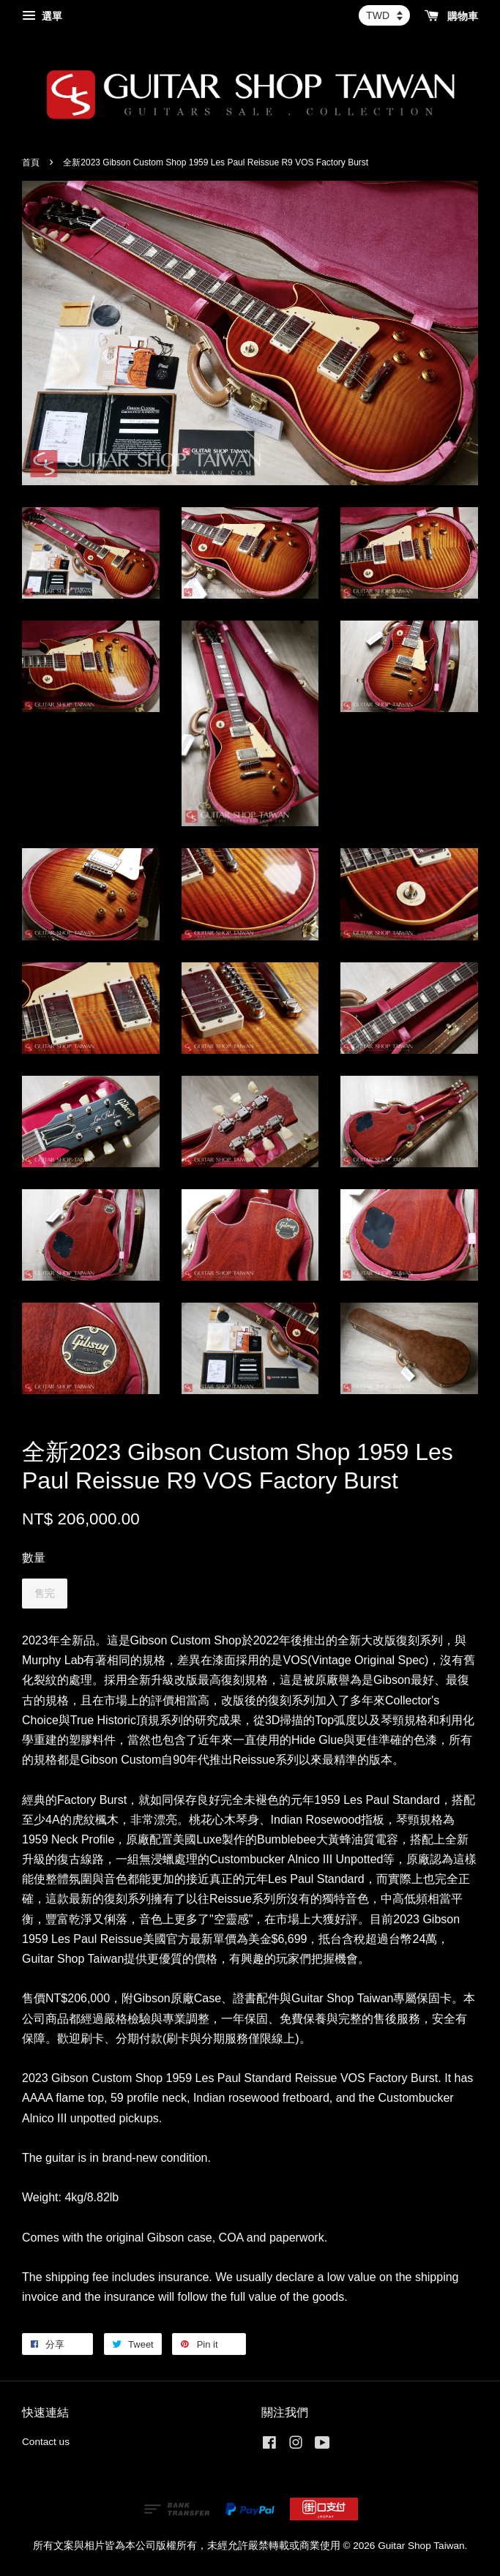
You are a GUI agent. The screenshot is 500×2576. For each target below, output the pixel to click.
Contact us (46, 2441)
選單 (42, 16)
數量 (33, 1557)
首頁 (31, 162)
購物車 (451, 16)
